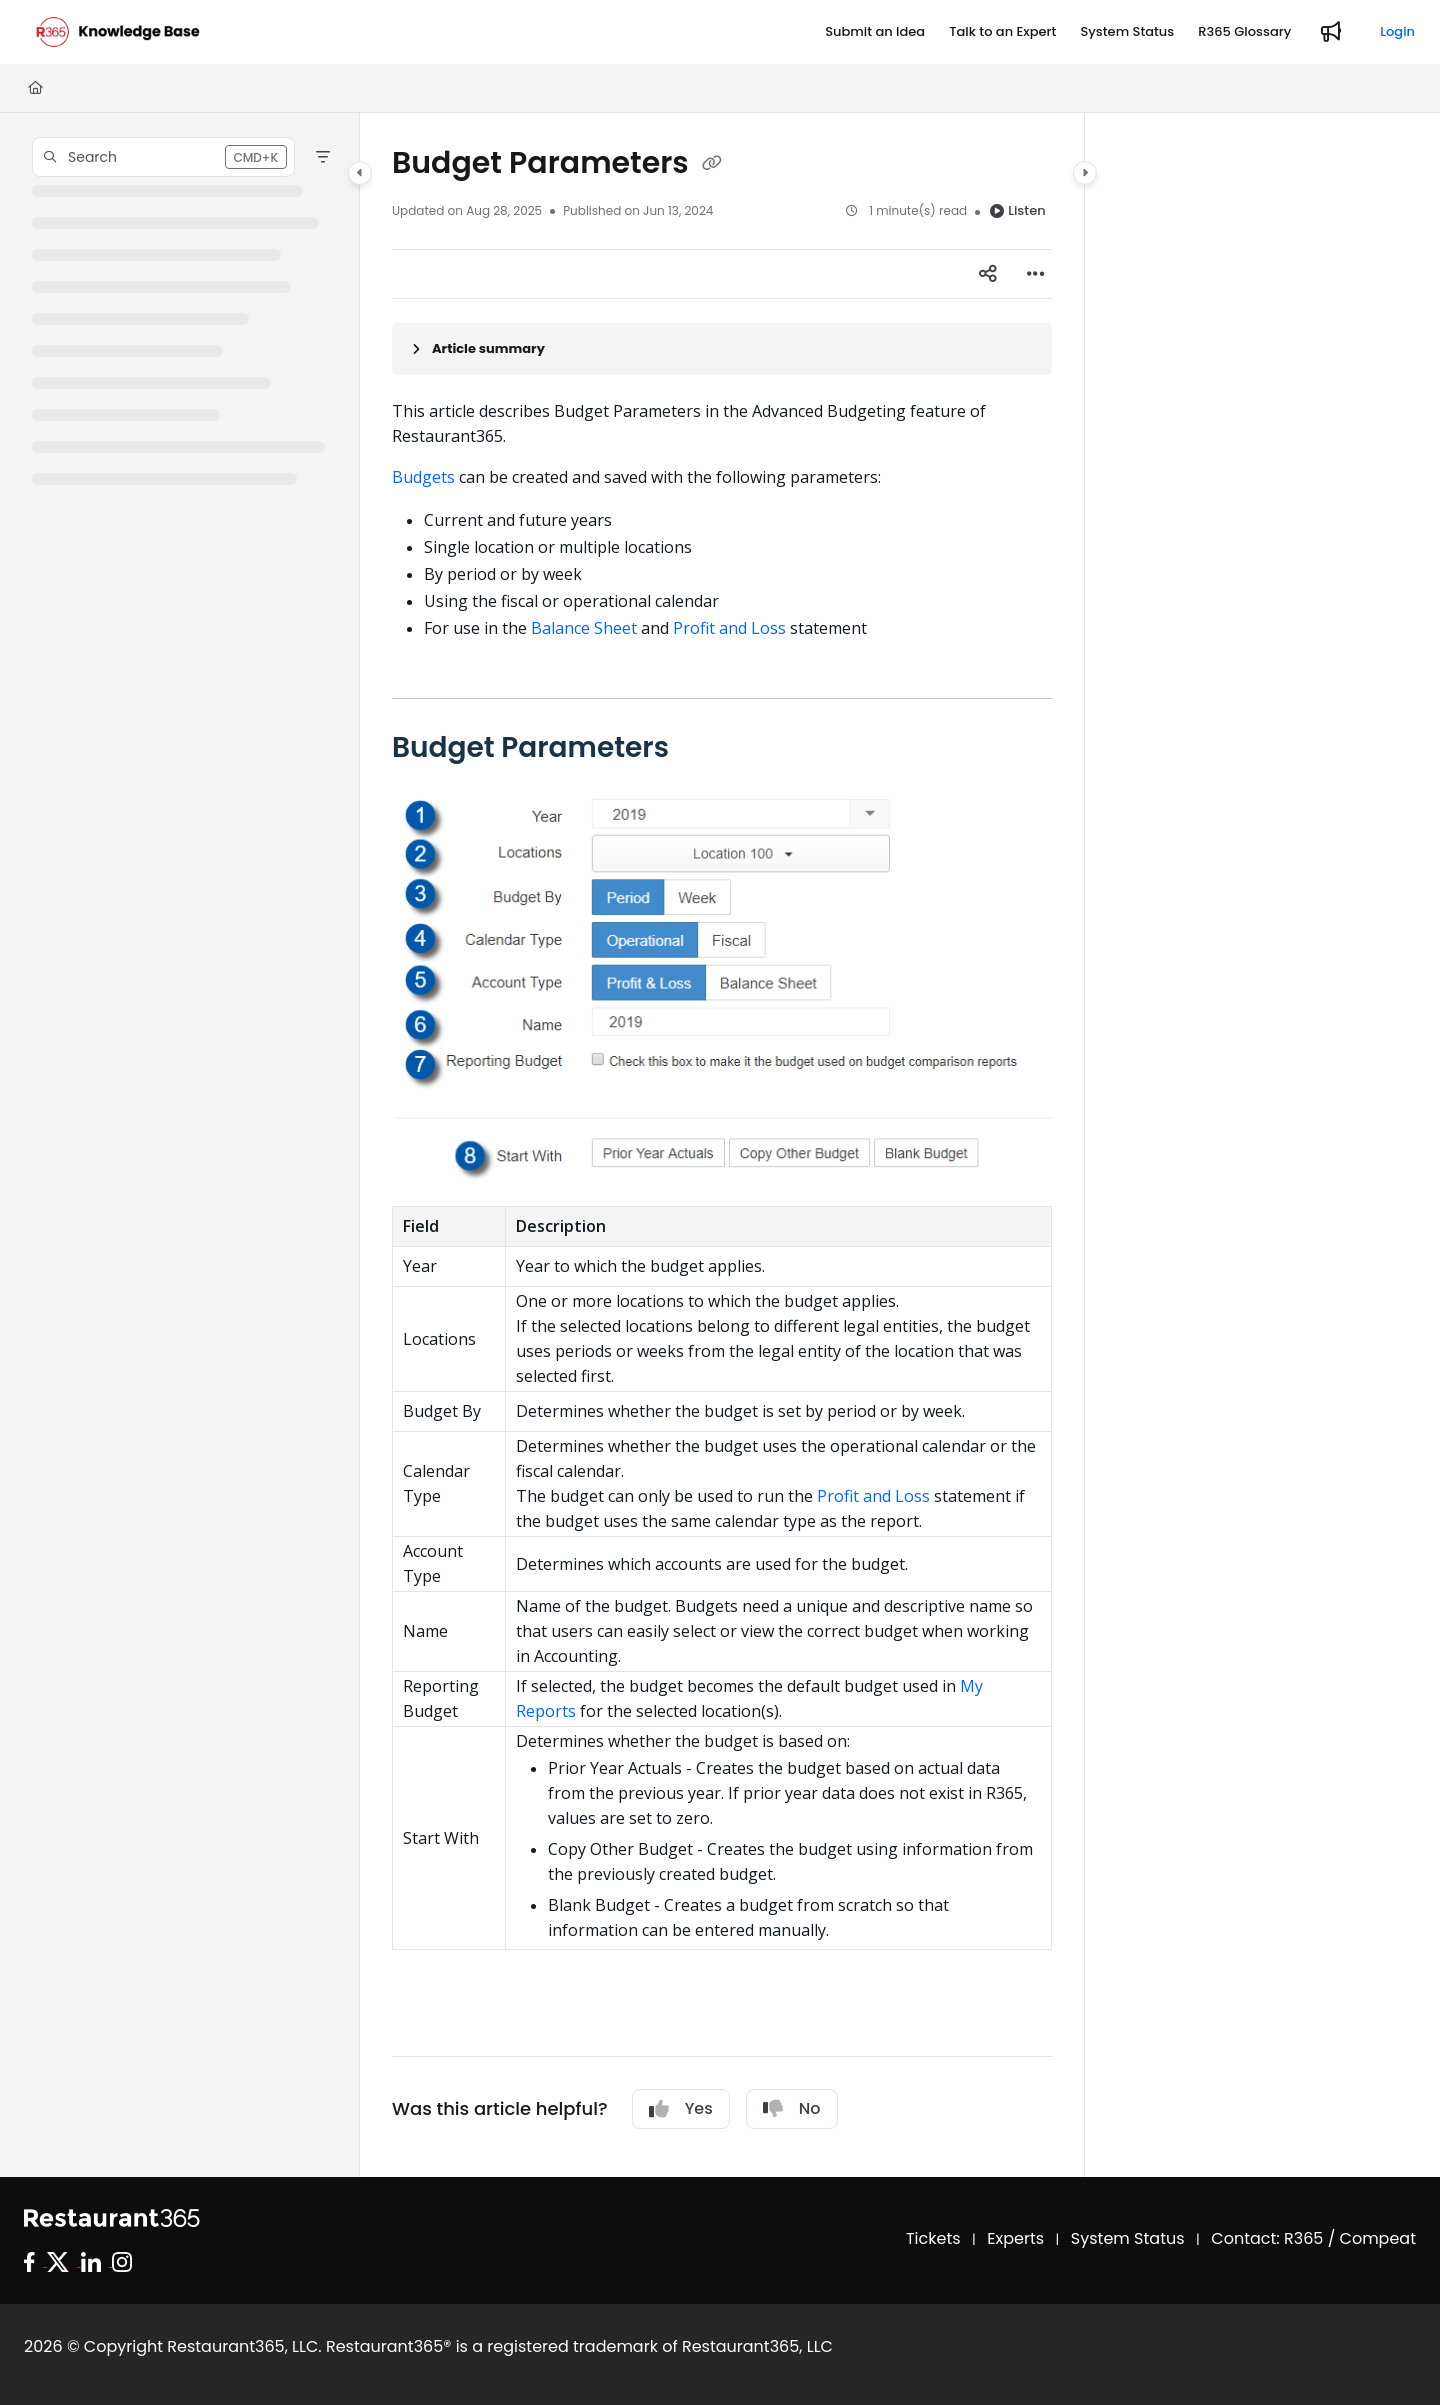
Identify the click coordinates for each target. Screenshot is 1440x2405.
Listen (1017, 210)
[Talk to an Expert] (1002, 32)
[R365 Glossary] (1244, 32)
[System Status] (1127, 32)
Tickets (933, 2238)
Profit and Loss (729, 628)
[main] (722, 1145)
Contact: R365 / (1275, 2238)
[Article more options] (1036, 274)
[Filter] (323, 157)
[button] (163, 157)
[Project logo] (118, 32)
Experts (1015, 2238)
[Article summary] (722, 349)
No (792, 2108)
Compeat (1378, 2238)
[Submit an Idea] (875, 32)
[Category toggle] (360, 173)
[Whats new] (1331, 32)
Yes (681, 2108)
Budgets (423, 477)
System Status (1128, 2238)
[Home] (35, 88)
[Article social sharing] (988, 274)
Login (1397, 31)
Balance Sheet (584, 628)
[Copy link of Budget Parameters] (712, 165)
